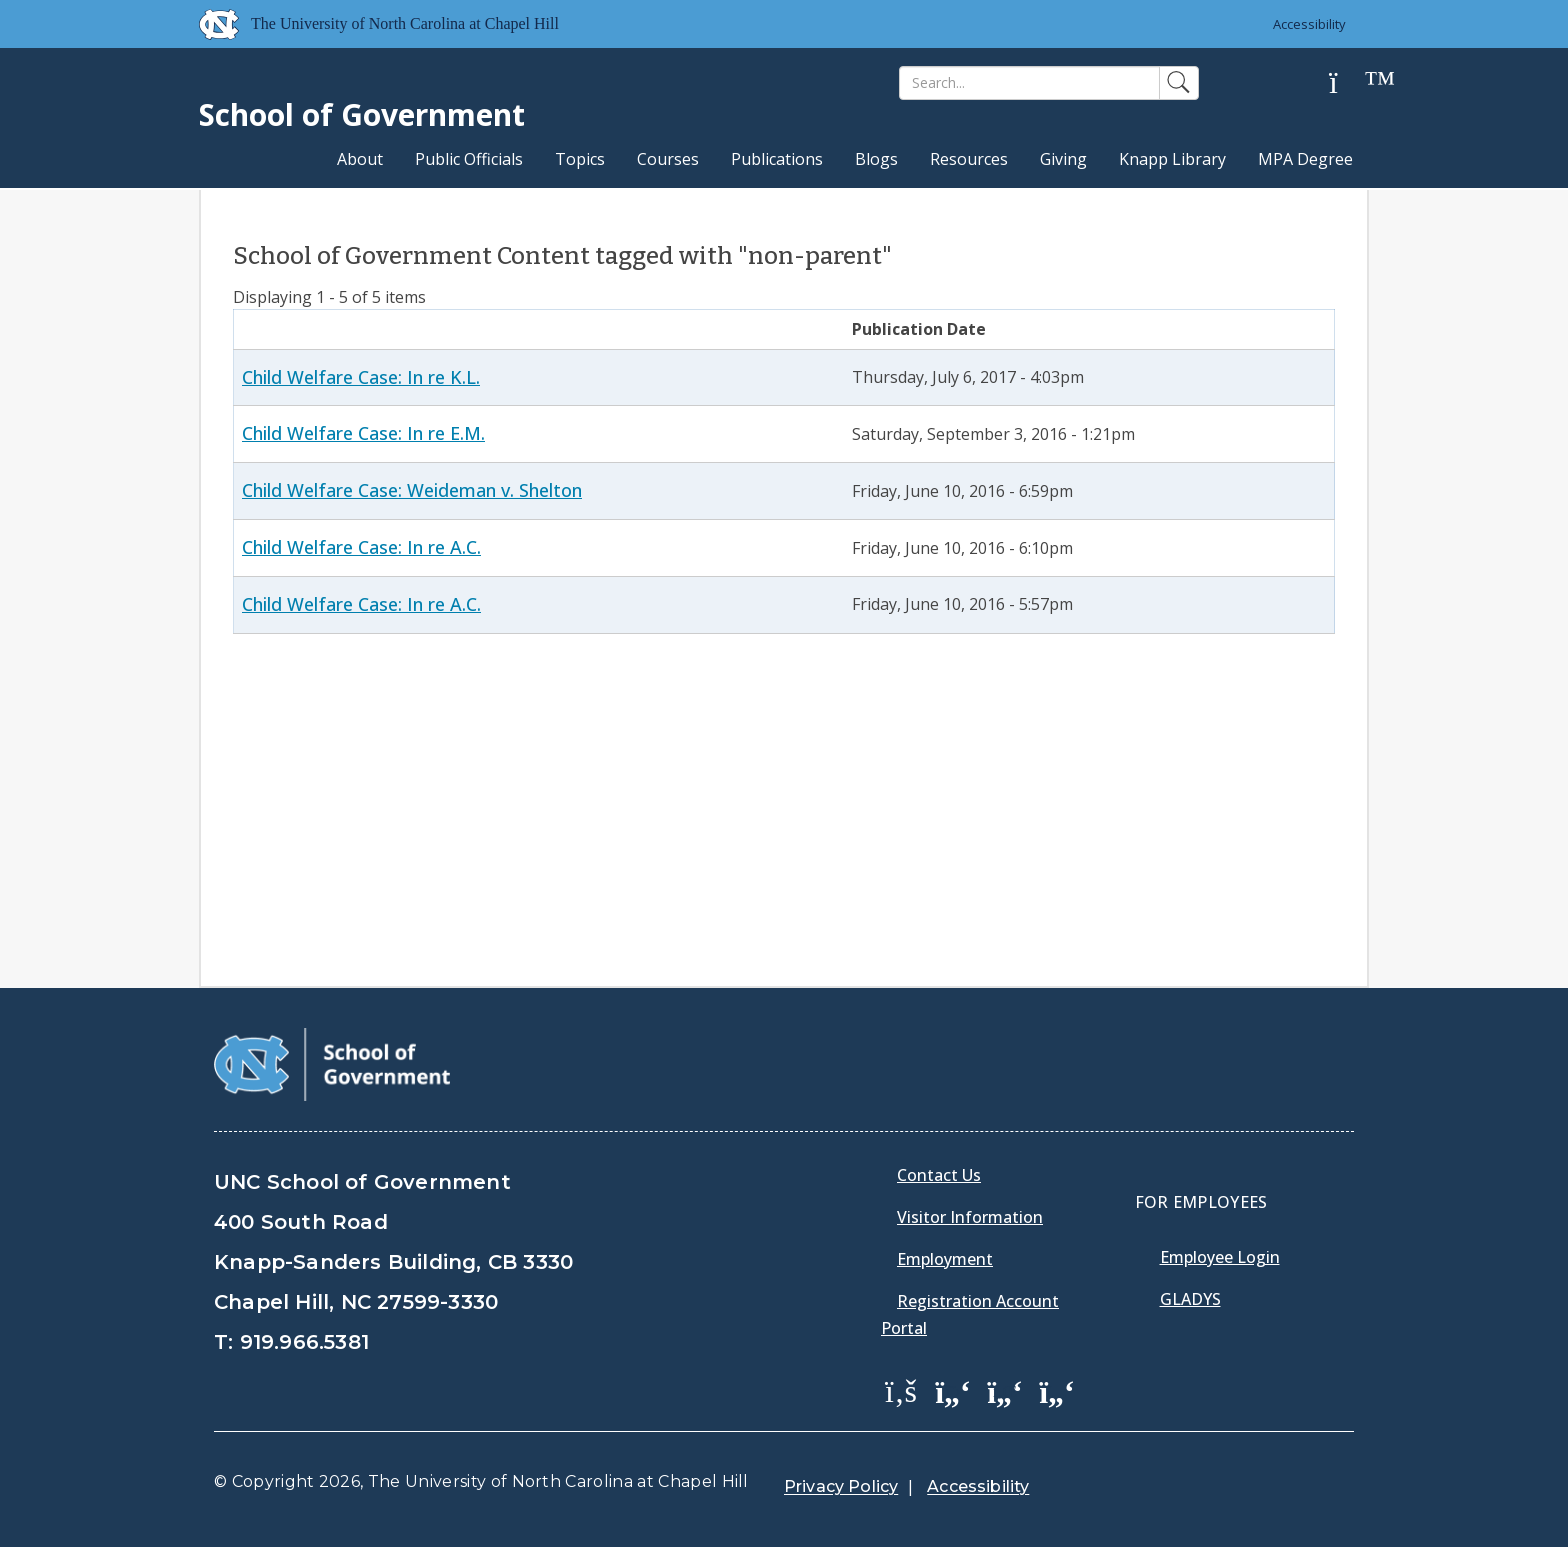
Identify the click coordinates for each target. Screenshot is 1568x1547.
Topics (580, 159)
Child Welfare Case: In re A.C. (361, 547)
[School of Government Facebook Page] (901, 1390)
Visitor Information (970, 1217)
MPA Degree (1305, 159)
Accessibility (1309, 24)
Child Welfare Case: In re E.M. (363, 433)
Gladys (1190, 1299)
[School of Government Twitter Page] (953, 1390)
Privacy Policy (841, 1486)
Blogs (876, 159)
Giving (1063, 159)
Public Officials (469, 159)
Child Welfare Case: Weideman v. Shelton (412, 490)
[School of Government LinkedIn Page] (1005, 1390)
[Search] (1029, 83)
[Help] (1349, 83)
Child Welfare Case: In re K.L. (361, 377)
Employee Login (1220, 1257)
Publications (777, 159)
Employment (945, 1259)
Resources (969, 159)
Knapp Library (1172, 159)
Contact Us (939, 1175)
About (360, 159)
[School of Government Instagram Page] (1057, 1390)
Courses (668, 159)
